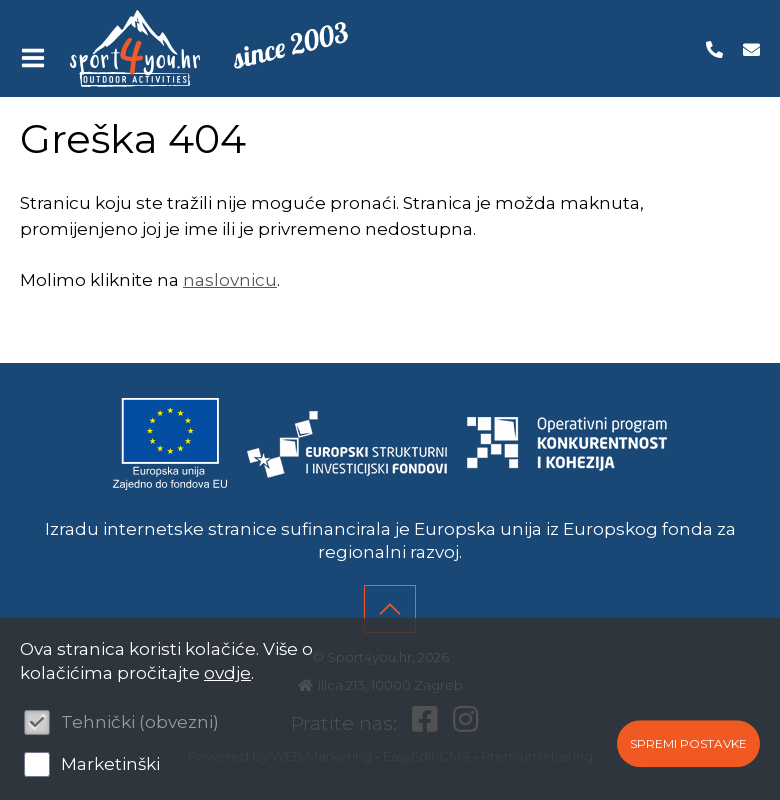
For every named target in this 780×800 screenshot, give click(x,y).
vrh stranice (390, 609)
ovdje (227, 673)
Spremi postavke (688, 743)
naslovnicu (230, 280)
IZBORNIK (37, 58)
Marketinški (110, 764)
